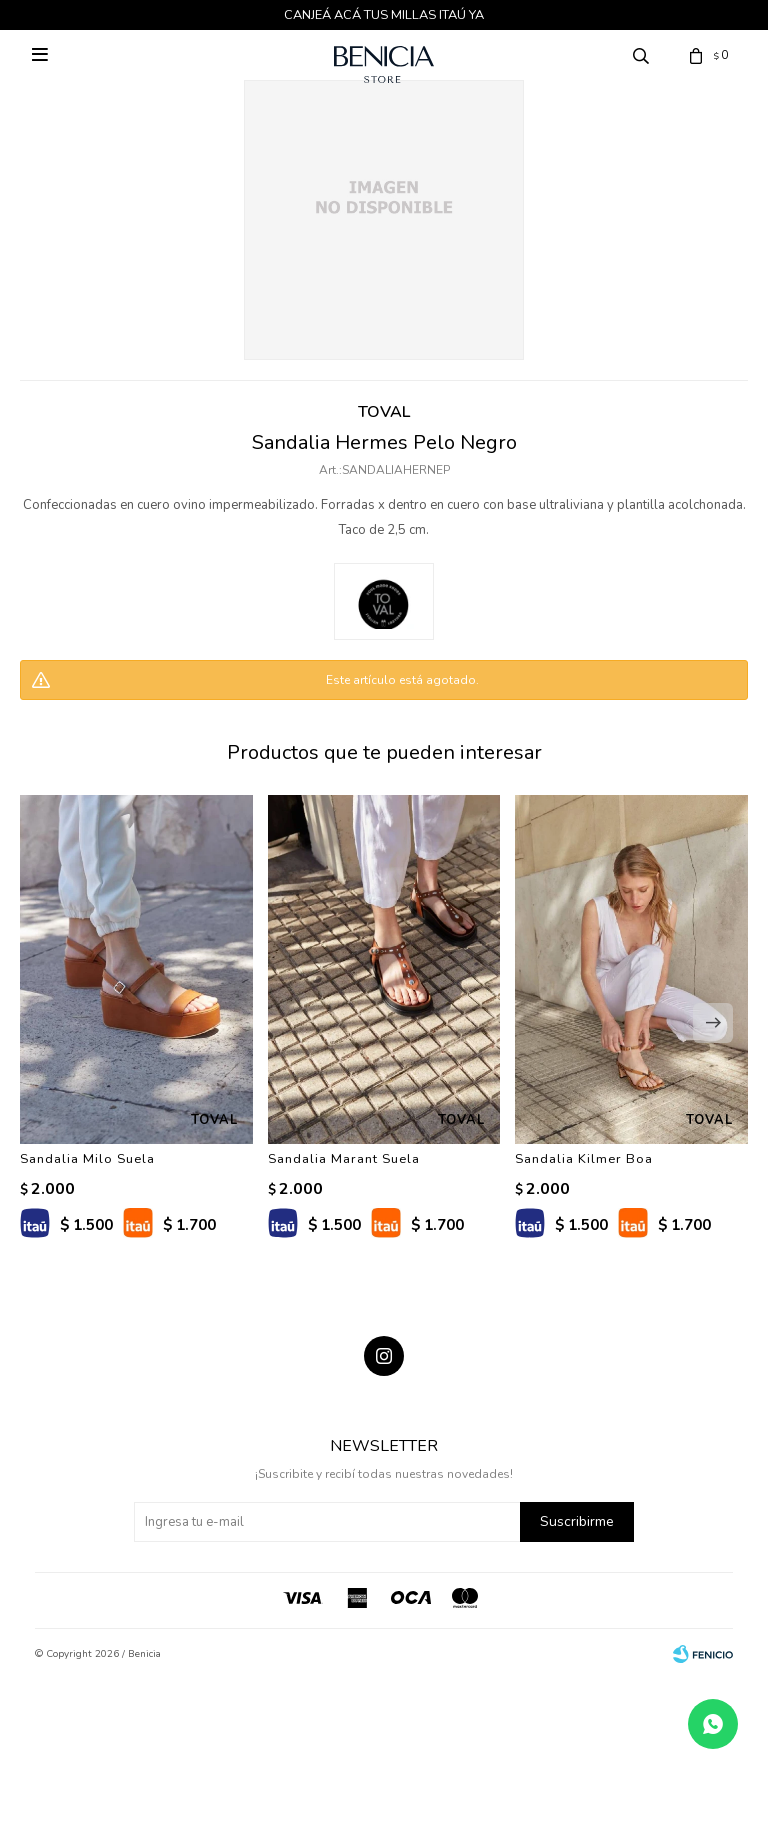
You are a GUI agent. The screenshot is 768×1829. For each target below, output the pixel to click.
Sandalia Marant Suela (344, 1159)
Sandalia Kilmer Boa (584, 1159)
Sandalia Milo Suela (87, 1159)
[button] (713, 1023)
